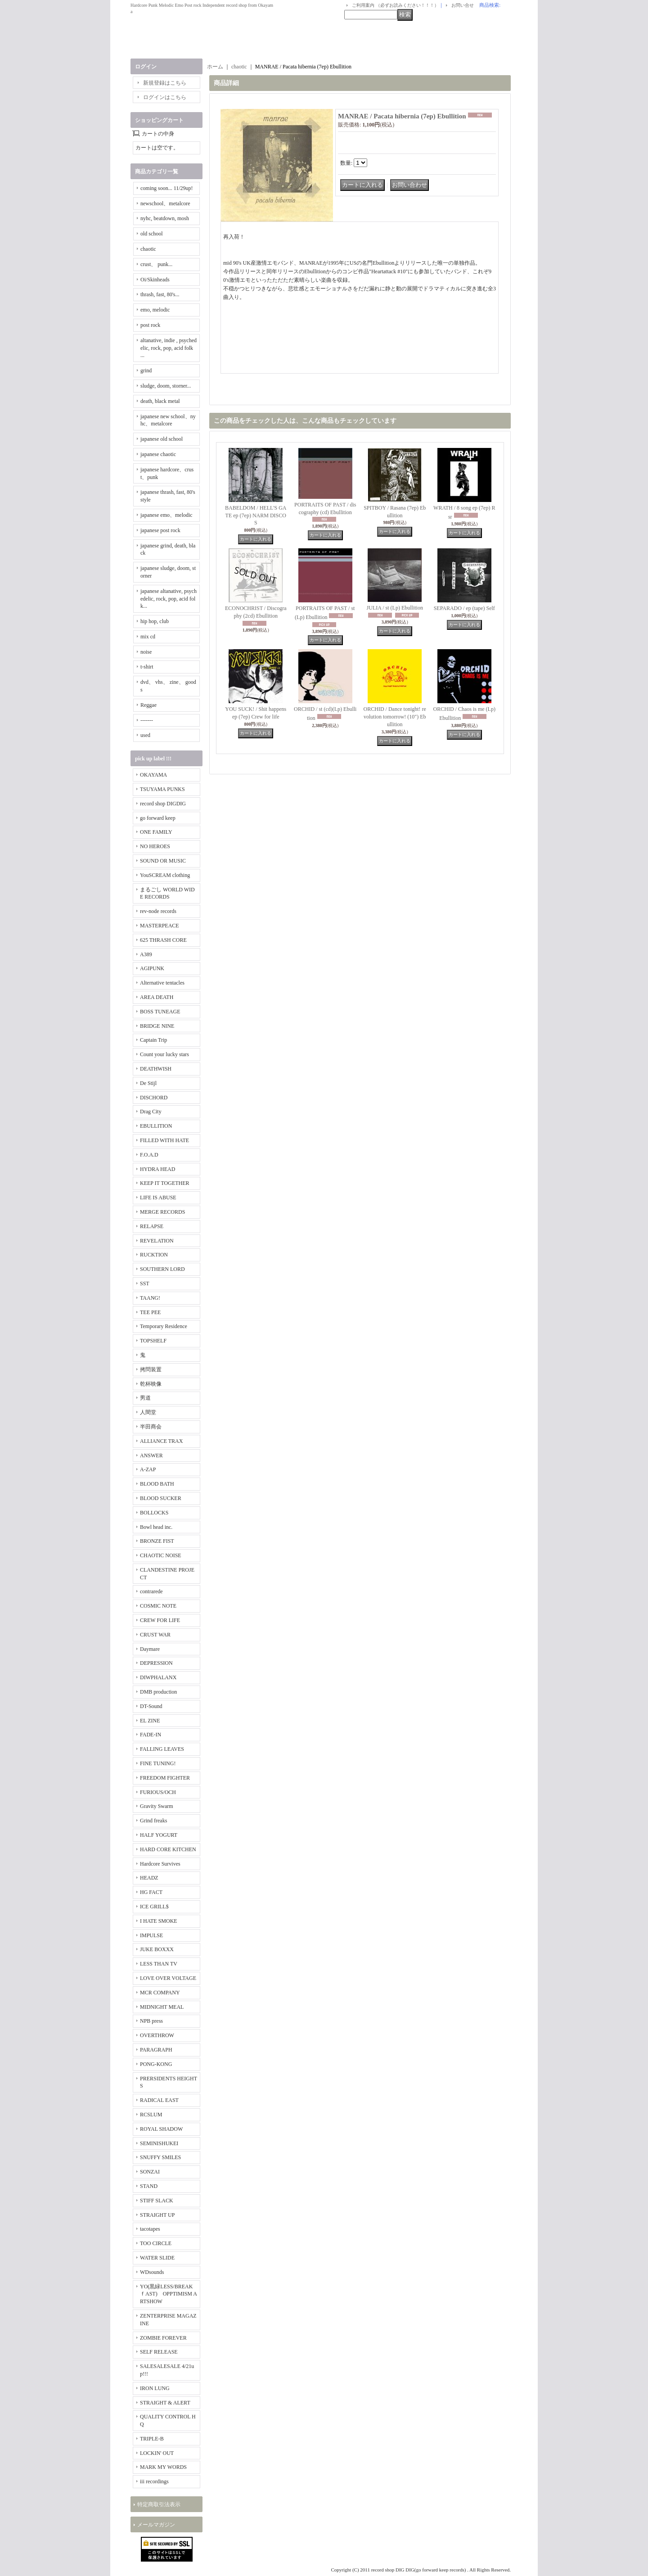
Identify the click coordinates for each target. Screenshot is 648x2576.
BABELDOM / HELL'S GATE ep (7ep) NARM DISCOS (256, 515)
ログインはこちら (164, 97)
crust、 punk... (156, 264)
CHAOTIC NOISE (160, 1555)
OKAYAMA (153, 775)
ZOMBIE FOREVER (163, 2338)
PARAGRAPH (156, 2050)
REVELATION (157, 1241)
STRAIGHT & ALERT (165, 2403)
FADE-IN (150, 1734)
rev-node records (158, 911)
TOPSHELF (153, 1341)
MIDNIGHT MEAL (162, 2007)
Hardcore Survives (160, 1864)
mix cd (147, 636)
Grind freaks (153, 1820)
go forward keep (158, 818)
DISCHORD (153, 1097)
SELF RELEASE (159, 2352)
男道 (145, 1398)
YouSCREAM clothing (165, 875)
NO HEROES (155, 846)
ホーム (215, 66)
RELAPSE (151, 1226)
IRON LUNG (155, 2388)
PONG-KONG (156, 2064)
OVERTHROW (157, 2035)
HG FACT (151, 1892)
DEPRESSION (156, 1663)
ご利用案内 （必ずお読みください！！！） (395, 5)
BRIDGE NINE (157, 1026)
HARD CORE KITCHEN (168, 1849)
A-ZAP (148, 1469)
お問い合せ (462, 5)
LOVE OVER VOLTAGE (168, 1978)
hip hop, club (154, 621)
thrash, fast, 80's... (159, 294)
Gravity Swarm (156, 1806)
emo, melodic (155, 310)
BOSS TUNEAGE (160, 1011)
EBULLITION (156, 1126)
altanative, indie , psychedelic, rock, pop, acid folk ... (168, 348)
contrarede (151, 1591)
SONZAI (150, 2172)
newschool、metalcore (165, 203)
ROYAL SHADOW (161, 2129)
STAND (149, 2186)
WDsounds (152, 2272)
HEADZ (149, 1878)
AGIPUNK (152, 968)
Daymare (150, 1649)
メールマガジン (156, 2525)
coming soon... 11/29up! (166, 188)
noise (146, 652)
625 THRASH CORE (163, 940)
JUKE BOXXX (157, 1949)
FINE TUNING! (158, 1763)
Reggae (148, 705)
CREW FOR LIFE (160, 1620)
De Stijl (148, 1083)
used (145, 735)
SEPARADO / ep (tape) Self (464, 608)
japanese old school (161, 439)
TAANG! (150, 1298)
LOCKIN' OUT (157, 2453)
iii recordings (154, 2481)
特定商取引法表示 (158, 2504)
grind (146, 370)
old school (151, 233)
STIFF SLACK (156, 2200)
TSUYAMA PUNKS (162, 789)
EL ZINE (150, 1720)
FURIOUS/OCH (158, 1792)
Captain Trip (153, 1040)
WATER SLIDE (157, 2258)
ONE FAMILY (156, 832)
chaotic (148, 249)
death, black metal (160, 401)
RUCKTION (154, 1255)
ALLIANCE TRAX (161, 1441)
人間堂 (148, 1412)
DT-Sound (151, 1706)
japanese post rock (160, 530)
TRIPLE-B (152, 2439)
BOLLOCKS (154, 1512)
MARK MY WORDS (163, 2467)
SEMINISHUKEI (159, 2143)
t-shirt (146, 667)
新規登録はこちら (164, 83)
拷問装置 (151, 1369)
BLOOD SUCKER (160, 1498)
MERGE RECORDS (162, 1212)
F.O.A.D (149, 1155)
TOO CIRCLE (155, 2243)
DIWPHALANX (158, 1677)
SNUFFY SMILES (160, 2157)
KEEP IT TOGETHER (164, 1183)
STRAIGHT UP (157, 2215)
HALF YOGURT (158, 1835)
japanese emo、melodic (166, 515)
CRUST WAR (155, 1634)
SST (144, 1283)
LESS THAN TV (158, 1964)
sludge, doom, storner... (165, 386)
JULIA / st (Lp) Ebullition (395, 608)
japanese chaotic (158, 454)
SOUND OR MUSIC (163, 861)
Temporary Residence (163, 1326)
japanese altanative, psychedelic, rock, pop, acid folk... (168, 599)
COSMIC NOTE (158, 1606)
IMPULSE (151, 1935)
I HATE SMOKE (158, 1921)
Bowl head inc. (156, 1527)
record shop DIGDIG (163, 803)
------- (146, 720)
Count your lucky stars (164, 1054)
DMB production (158, 1692)
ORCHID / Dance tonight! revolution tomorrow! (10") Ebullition (395, 717)
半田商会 (151, 1427)
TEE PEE (150, 1312)
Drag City (151, 1111)
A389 (146, 954)
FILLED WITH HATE (164, 1140)
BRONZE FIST (157, 1541)
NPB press (151, 2021)
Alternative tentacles (162, 983)
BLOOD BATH (157, 1484)
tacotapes (150, 2229)
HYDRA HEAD (157, 1169)
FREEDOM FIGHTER (165, 1778)
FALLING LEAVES (162, 1749)
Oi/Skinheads (155, 279)
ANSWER (151, 1455)
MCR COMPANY (160, 1992)
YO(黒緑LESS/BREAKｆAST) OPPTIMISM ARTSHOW (168, 2294)
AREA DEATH (156, 997)
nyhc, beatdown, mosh (164, 218)
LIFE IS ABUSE (158, 1197)
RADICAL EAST (159, 2100)
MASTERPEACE (159, 925)
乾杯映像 (151, 1384)
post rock (150, 325)
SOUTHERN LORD (162, 1269)
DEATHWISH (155, 1069)
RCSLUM (151, 2114)
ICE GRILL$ (154, 1906)
